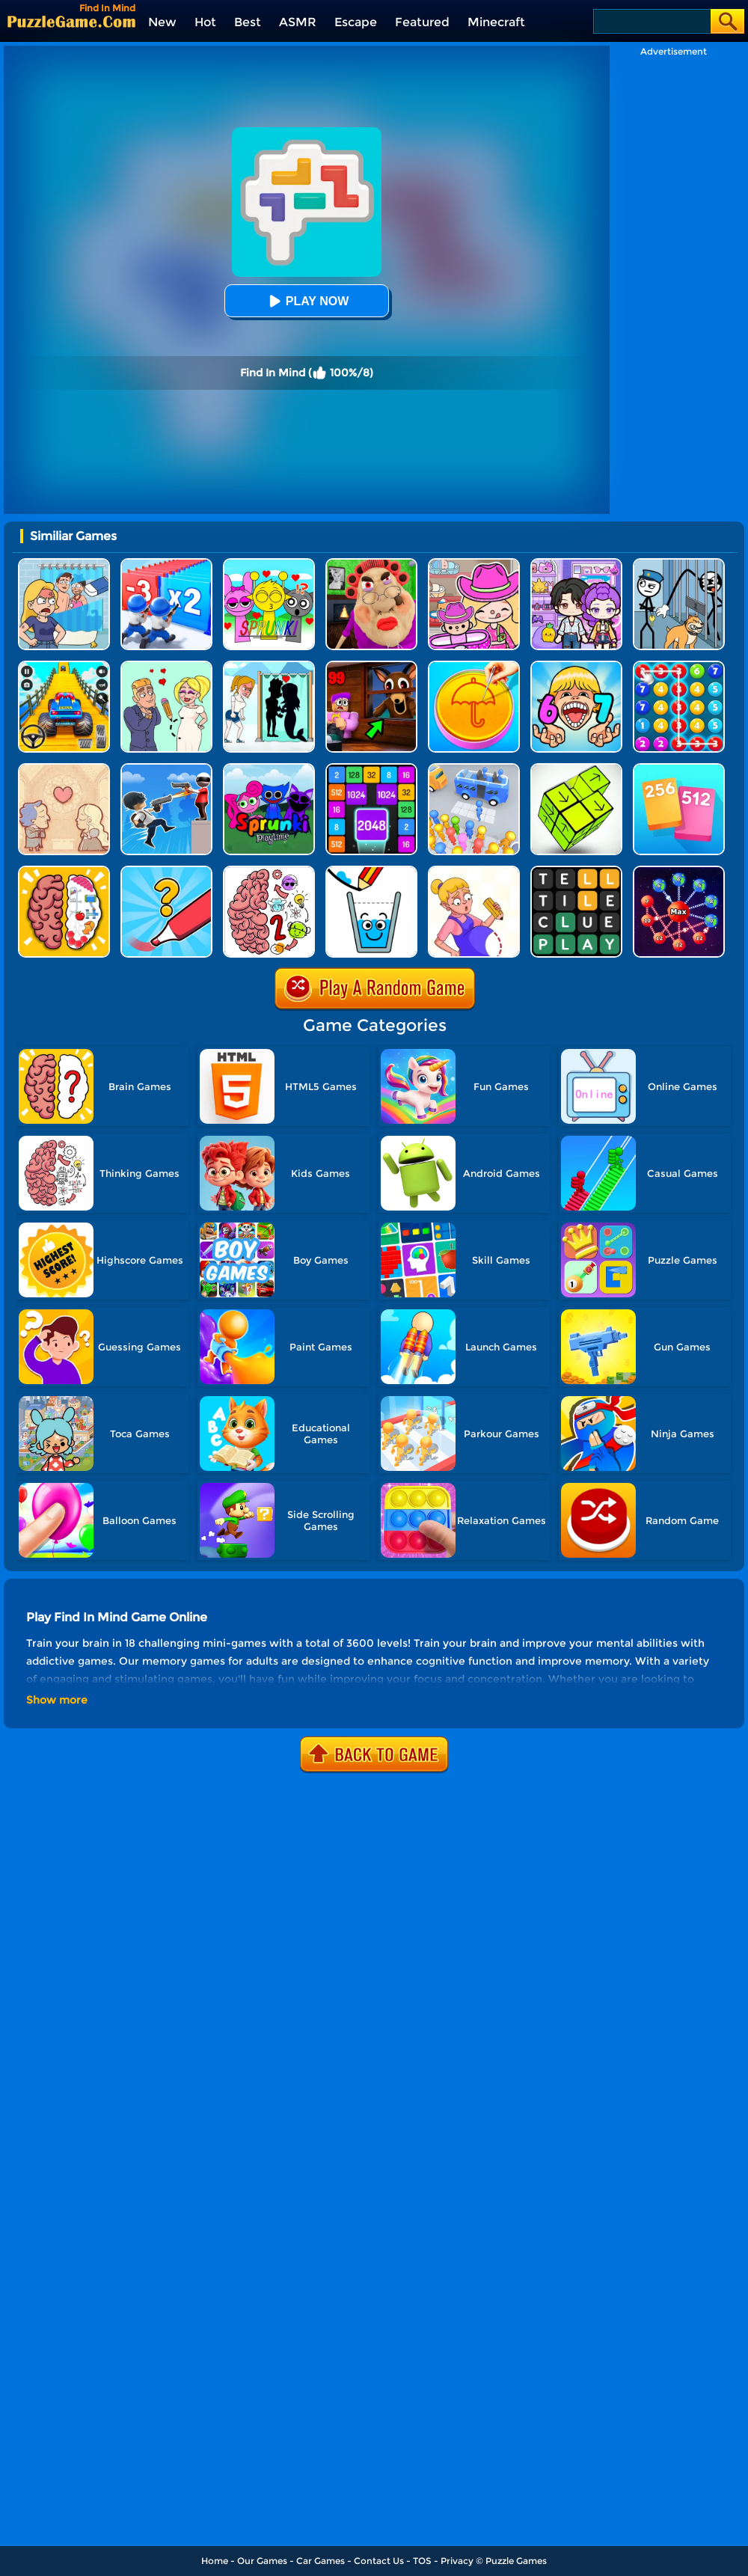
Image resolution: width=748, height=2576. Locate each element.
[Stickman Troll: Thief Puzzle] (679, 563)
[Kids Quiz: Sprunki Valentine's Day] (269, 563)
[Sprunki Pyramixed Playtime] (269, 768)
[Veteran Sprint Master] (64, 666)
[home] (71, 21)
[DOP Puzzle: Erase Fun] (64, 563)
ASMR (297, 22)
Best (247, 22)
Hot (205, 22)
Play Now (307, 301)
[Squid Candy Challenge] (474, 666)
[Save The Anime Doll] (474, 871)
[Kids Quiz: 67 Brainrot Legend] (576, 666)
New (162, 22)
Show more (57, 1700)
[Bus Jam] (474, 768)
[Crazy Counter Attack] (166, 768)
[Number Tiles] (371, 768)
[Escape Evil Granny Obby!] (371, 563)
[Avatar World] (474, 563)
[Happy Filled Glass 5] (371, 871)
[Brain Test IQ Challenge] (64, 871)
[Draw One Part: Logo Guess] (166, 871)
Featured (422, 22)
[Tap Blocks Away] (576, 768)
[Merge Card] (679, 768)
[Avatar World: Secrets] (576, 563)
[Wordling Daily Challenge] (576, 871)
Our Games (262, 2560)
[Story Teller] (64, 768)
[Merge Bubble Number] (679, 666)
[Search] (651, 21)
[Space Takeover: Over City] (679, 871)
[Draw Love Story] (166, 666)
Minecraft (496, 22)
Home (214, 2560)
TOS (422, 2560)
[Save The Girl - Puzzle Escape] (269, 666)
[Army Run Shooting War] (166, 563)
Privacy (457, 2560)
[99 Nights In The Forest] (371, 666)
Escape (355, 22)
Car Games (320, 2560)
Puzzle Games (516, 2560)
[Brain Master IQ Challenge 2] (269, 871)
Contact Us (379, 2560)
